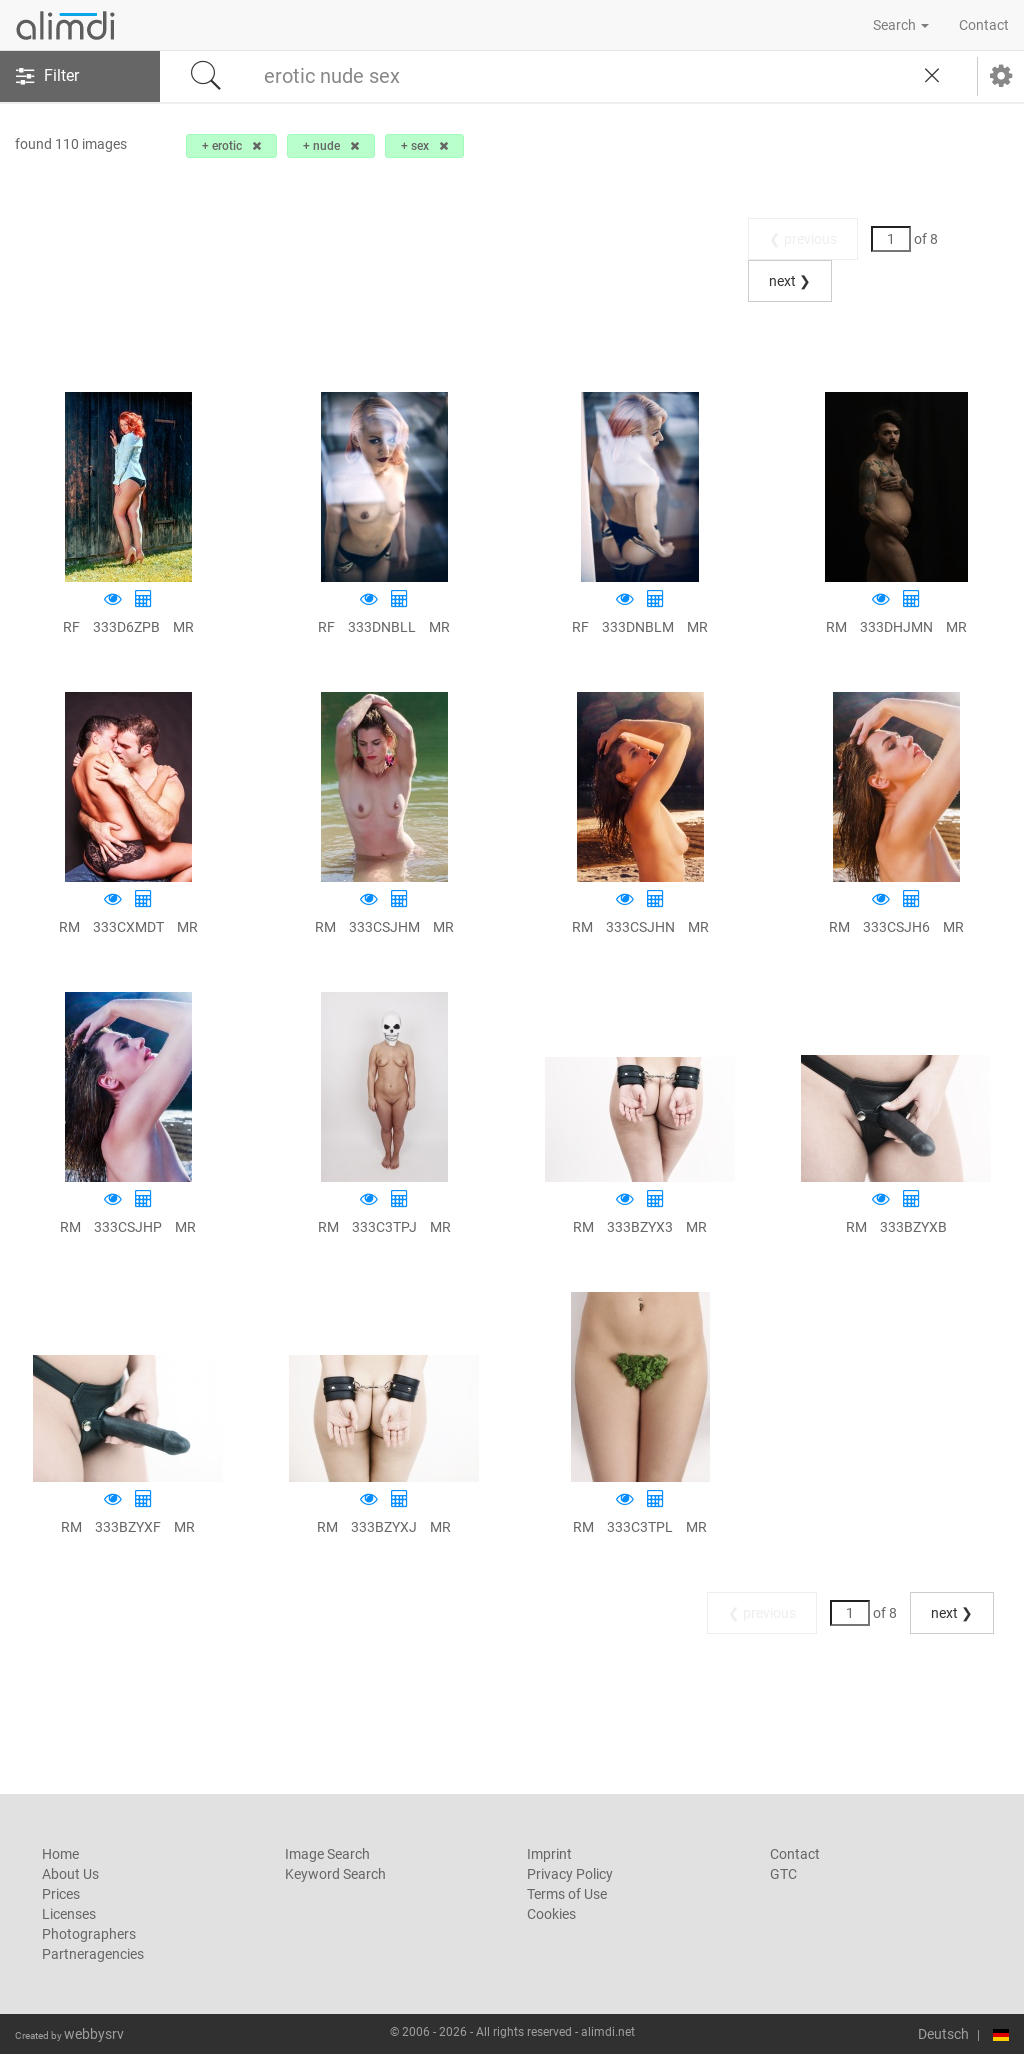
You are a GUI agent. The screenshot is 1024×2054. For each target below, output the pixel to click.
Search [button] (901, 25)
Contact (984, 25)
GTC (783, 1874)
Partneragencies (93, 1954)
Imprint (549, 1854)
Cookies (551, 1914)
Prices (61, 1894)
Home (60, 1854)
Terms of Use (567, 1894)
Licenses (69, 1914)
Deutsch (943, 2034)
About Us (70, 1874)
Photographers (89, 1934)
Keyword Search (335, 1874)
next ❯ (790, 281)
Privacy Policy (570, 1874)
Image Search (327, 1854)
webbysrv (94, 2034)
